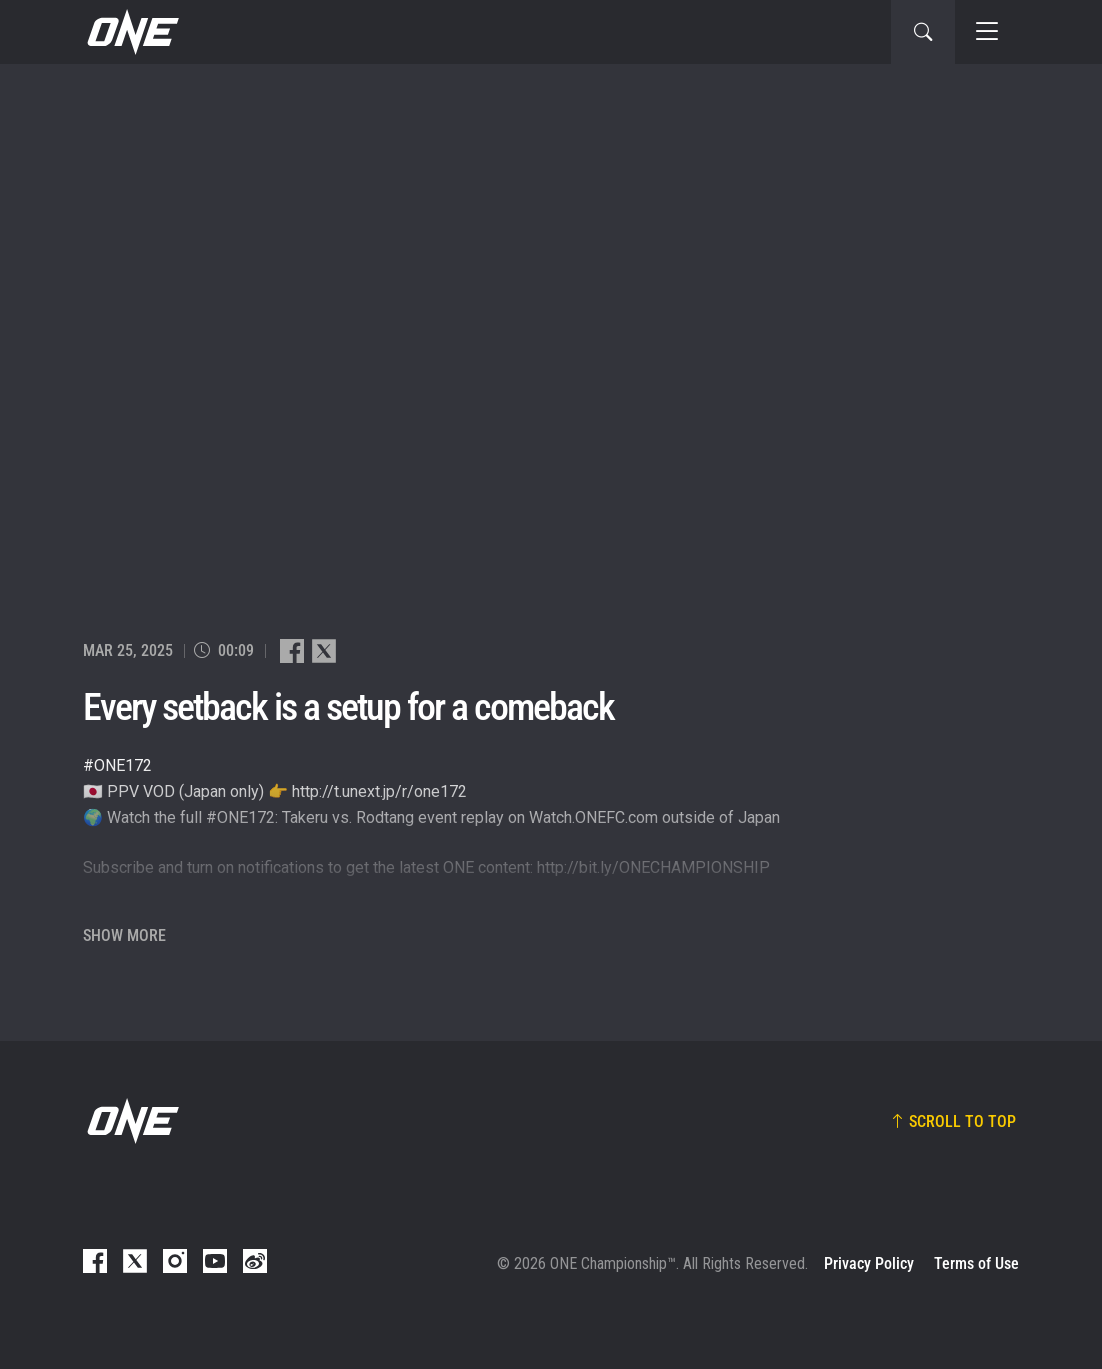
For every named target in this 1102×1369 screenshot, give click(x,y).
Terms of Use (976, 1263)
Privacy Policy (869, 1263)
